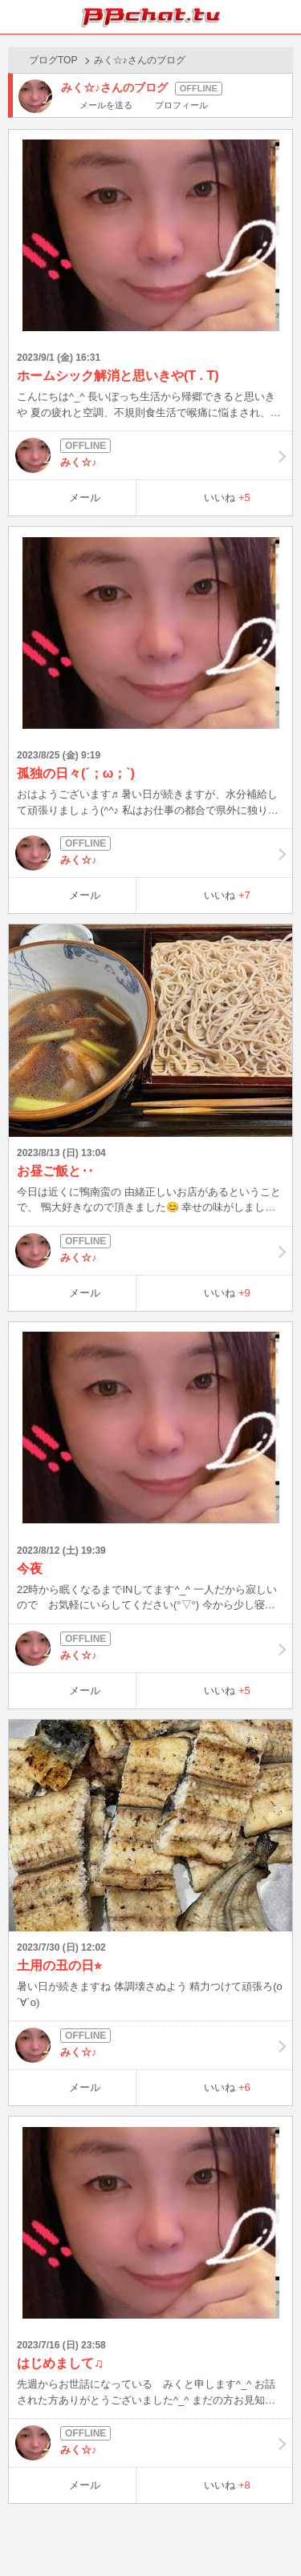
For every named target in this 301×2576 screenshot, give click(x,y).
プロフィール (181, 105)
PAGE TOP (272, 2533)
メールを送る (105, 105)
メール (84, 497)
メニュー (284, 17)
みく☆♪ (150, 455)
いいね (227, 497)
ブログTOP (53, 60)
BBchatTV (151, 17)
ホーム (17, 17)
